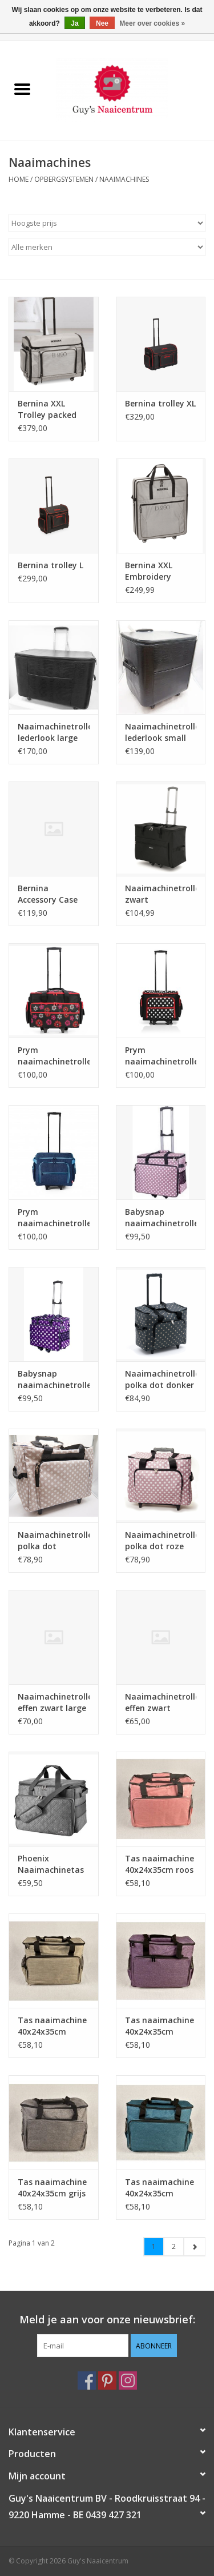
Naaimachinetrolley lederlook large (54, 732)
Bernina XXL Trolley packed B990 (47, 409)
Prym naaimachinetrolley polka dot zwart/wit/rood (161, 1055)
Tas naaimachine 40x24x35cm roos (159, 1864)
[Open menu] (22, 88)
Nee (102, 23)
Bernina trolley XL (160, 403)
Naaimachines (124, 179)
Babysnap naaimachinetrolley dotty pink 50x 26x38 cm (161, 1217)
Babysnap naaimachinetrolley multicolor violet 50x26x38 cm (54, 1379)
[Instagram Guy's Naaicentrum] (128, 2380)
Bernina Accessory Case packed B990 (48, 894)
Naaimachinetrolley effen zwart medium (161, 1702)
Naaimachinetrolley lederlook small (161, 732)
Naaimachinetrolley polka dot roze (161, 1540)
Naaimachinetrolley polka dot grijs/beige (54, 1540)
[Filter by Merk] (107, 247)
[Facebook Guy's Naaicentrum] (87, 2380)
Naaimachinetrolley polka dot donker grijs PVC (161, 1379)
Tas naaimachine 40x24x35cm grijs (52, 2187)
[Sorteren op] (107, 223)
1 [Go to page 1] (154, 2246)
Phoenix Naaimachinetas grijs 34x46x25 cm (53, 1864)
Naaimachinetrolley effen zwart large (54, 1702)
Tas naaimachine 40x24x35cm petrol (159, 2187)
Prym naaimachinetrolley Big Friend (54, 1055)
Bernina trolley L (50, 565)
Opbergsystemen (64, 179)
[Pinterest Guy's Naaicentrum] (107, 2380)
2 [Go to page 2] (174, 2246)
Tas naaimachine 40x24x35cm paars (159, 2026)
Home (19, 179)
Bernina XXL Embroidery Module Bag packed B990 (150, 571)
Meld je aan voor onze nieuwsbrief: (107, 2320)
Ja (74, 23)
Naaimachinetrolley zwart (161, 894)
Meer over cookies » (152, 23)
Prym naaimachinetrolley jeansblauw (54, 1217)
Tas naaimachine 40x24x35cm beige (52, 2026)
